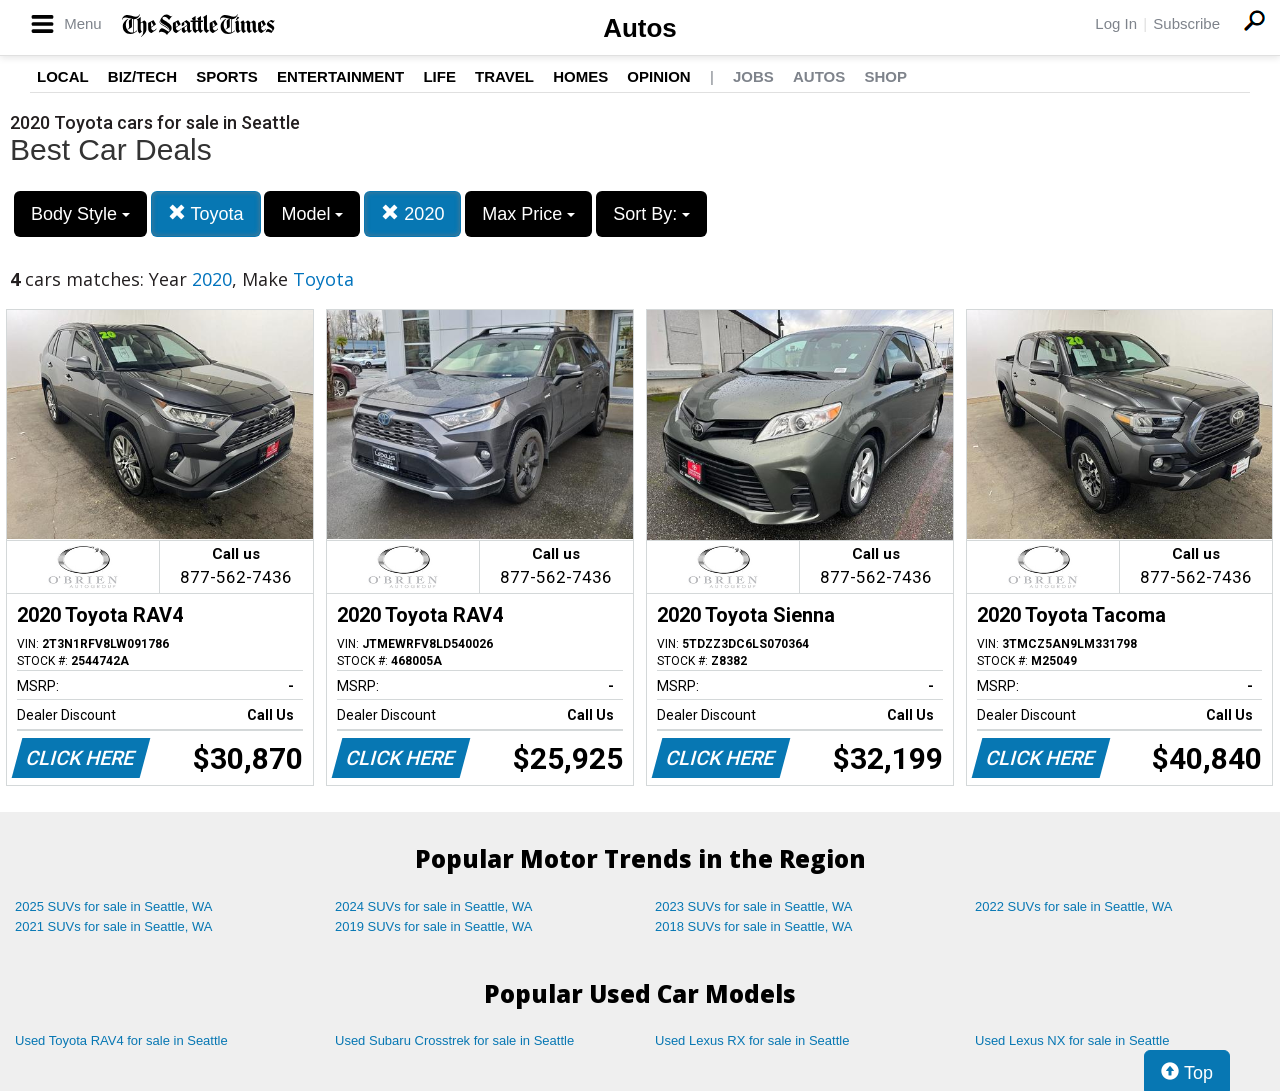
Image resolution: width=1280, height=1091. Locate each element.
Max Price (528, 214)
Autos (640, 28)
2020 (412, 213)
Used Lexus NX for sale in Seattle (1072, 1040)
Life (439, 76)
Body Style (80, 214)
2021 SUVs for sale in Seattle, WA (114, 926)
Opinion (658, 76)
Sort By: (651, 214)
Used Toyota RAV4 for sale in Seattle (121, 1040)
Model (312, 214)
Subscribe (1186, 23)
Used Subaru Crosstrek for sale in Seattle (454, 1040)
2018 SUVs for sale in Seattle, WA (754, 926)
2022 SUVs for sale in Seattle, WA (1074, 906)
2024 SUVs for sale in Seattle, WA (434, 906)
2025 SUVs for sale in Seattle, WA (114, 906)
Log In (1116, 23)
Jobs (753, 76)
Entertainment (340, 76)
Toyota (206, 213)
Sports (227, 76)
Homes (580, 76)
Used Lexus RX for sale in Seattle (752, 1040)
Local (63, 76)
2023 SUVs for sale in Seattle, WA (754, 906)
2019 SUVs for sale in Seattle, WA (434, 926)
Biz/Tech (142, 76)
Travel (504, 76)
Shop (885, 76)
